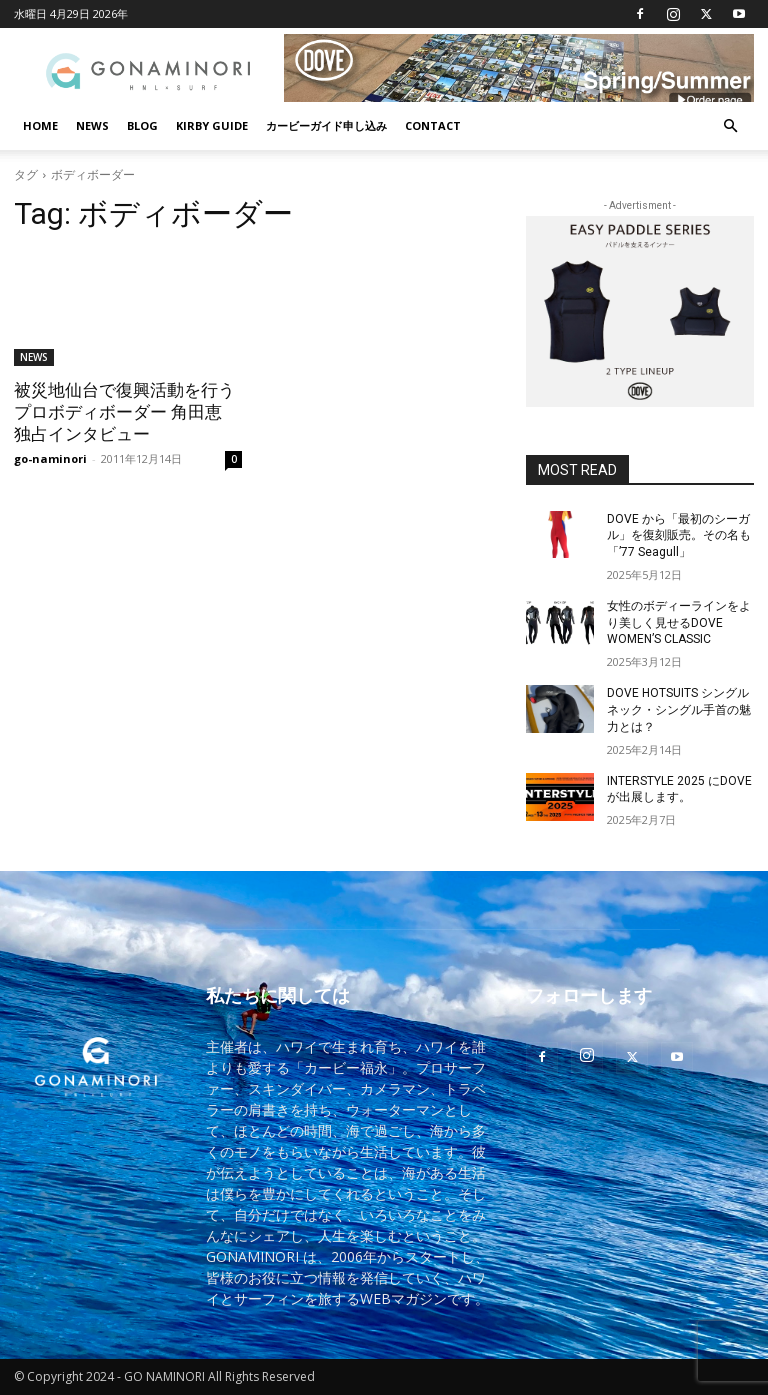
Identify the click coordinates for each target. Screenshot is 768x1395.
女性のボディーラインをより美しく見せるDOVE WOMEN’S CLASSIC (679, 623)
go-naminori (50, 458)
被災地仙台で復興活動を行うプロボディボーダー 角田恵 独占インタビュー (124, 412)
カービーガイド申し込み (326, 125)
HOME (40, 125)
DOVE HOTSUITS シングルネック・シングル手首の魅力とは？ (679, 710)
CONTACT (433, 125)
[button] (730, 126)
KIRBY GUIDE (212, 125)
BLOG (142, 125)
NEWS (92, 125)
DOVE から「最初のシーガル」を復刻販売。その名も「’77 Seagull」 (679, 536)
